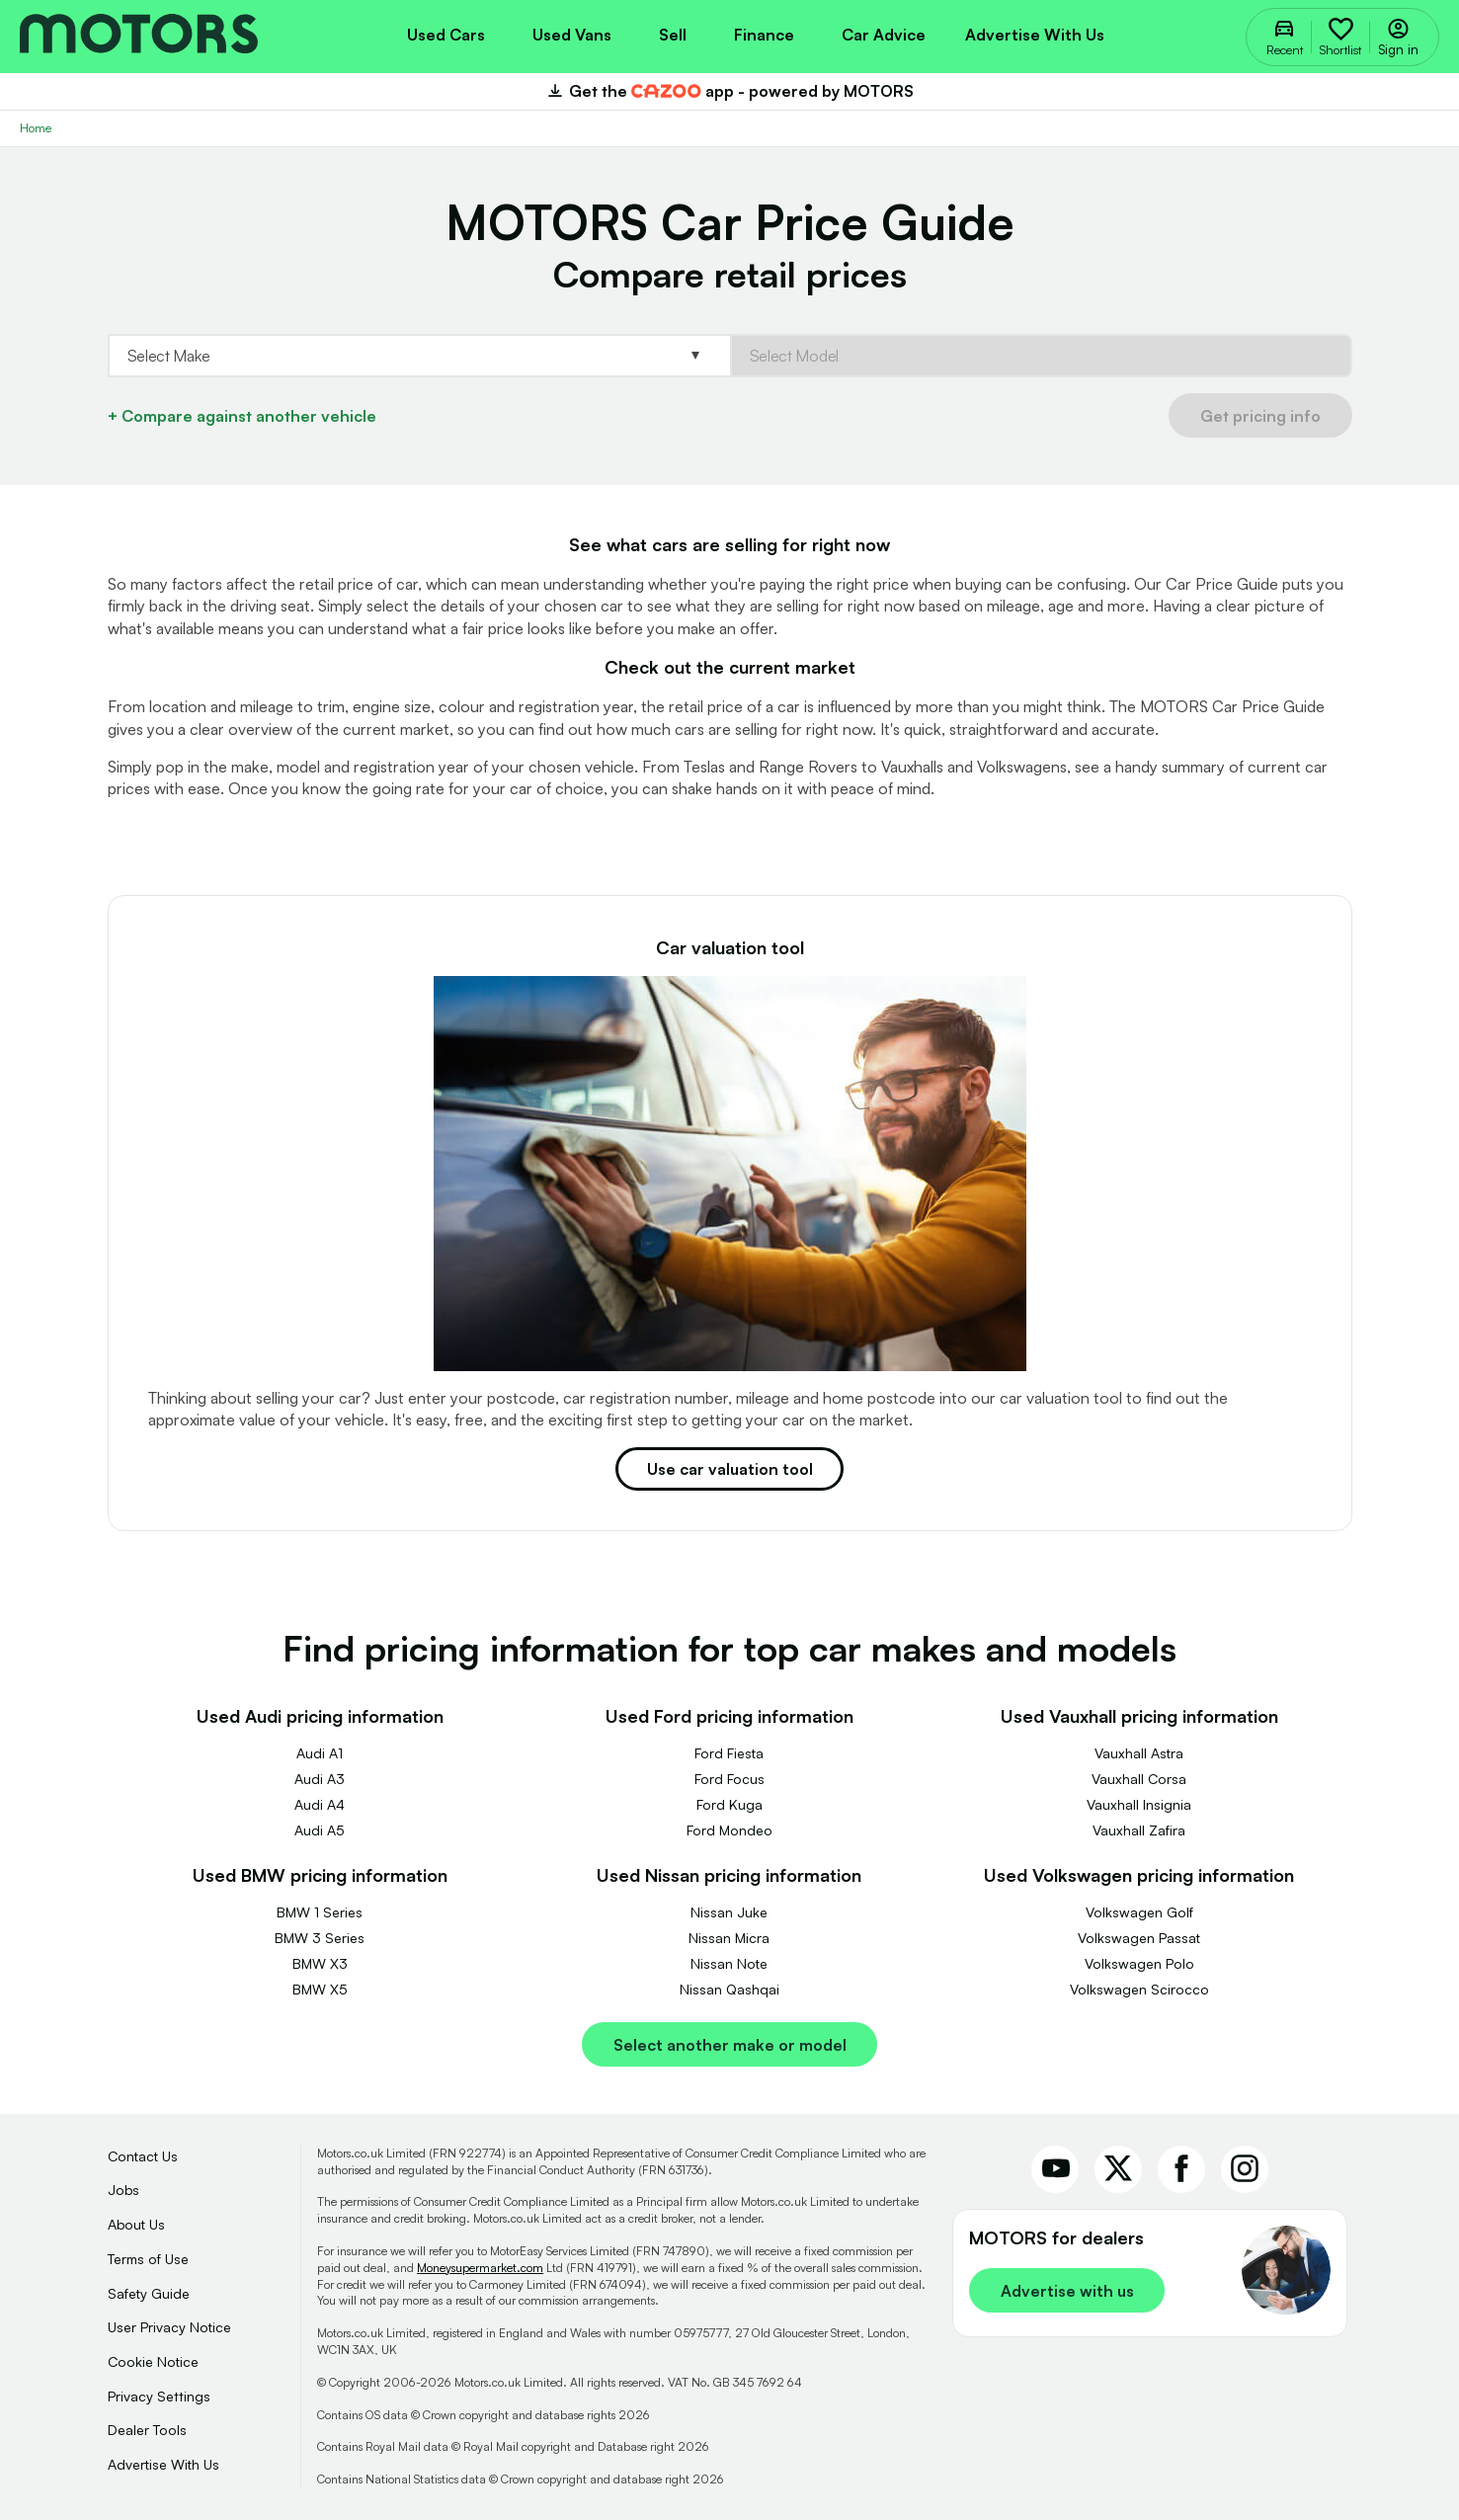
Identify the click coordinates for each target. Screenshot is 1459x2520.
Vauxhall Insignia (1139, 1804)
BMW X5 (320, 1989)
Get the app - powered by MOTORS (729, 91)
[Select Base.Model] (1041, 355)
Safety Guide (149, 2293)
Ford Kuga (729, 1804)
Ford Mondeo (729, 1830)
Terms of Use (148, 2258)
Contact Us (143, 2156)
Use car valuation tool (730, 1469)
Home (35, 128)
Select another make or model (730, 2045)
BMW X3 (320, 1963)
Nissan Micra (729, 1937)
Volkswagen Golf (1139, 1912)
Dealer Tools (147, 2429)
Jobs (123, 2189)
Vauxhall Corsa (1139, 1778)
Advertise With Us (163, 2464)
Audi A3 (319, 1778)
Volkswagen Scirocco (1139, 1989)
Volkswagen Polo (1139, 1963)
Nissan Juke (729, 1912)
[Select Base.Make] (419, 355)
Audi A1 (319, 1753)
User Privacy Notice (169, 2326)
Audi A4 (319, 1804)
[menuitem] (446, 32)
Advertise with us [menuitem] (1034, 34)
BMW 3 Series (320, 1937)
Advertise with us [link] (1067, 2291)
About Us (136, 2224)
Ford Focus (729, 1778)
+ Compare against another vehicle (242, 416)
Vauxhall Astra (1138, 1753)
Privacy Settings (159, 2396)
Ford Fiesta (729, 1753)
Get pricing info (1260, 416)
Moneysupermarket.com (480, 2267)
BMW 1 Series (320, 1912)
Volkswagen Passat (1139, 1937)
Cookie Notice (153, 2361)
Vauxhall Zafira (1139, 1830)
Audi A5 (319, 1830)
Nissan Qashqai (729, 1989)
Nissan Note (729, 1963)
